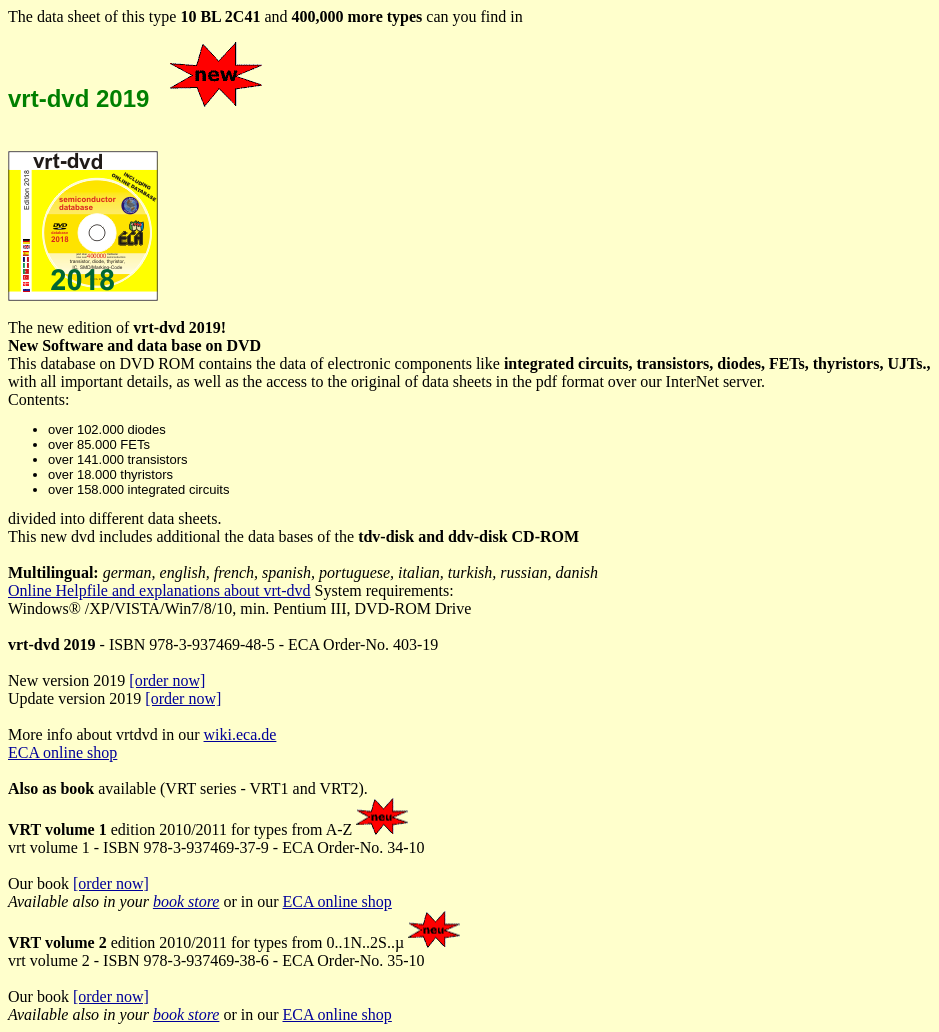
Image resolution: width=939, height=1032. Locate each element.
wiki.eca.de (240, 734)
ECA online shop (62, 752)
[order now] (167, 680)
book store (186, 901)
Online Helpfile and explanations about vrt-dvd (159, 590)
